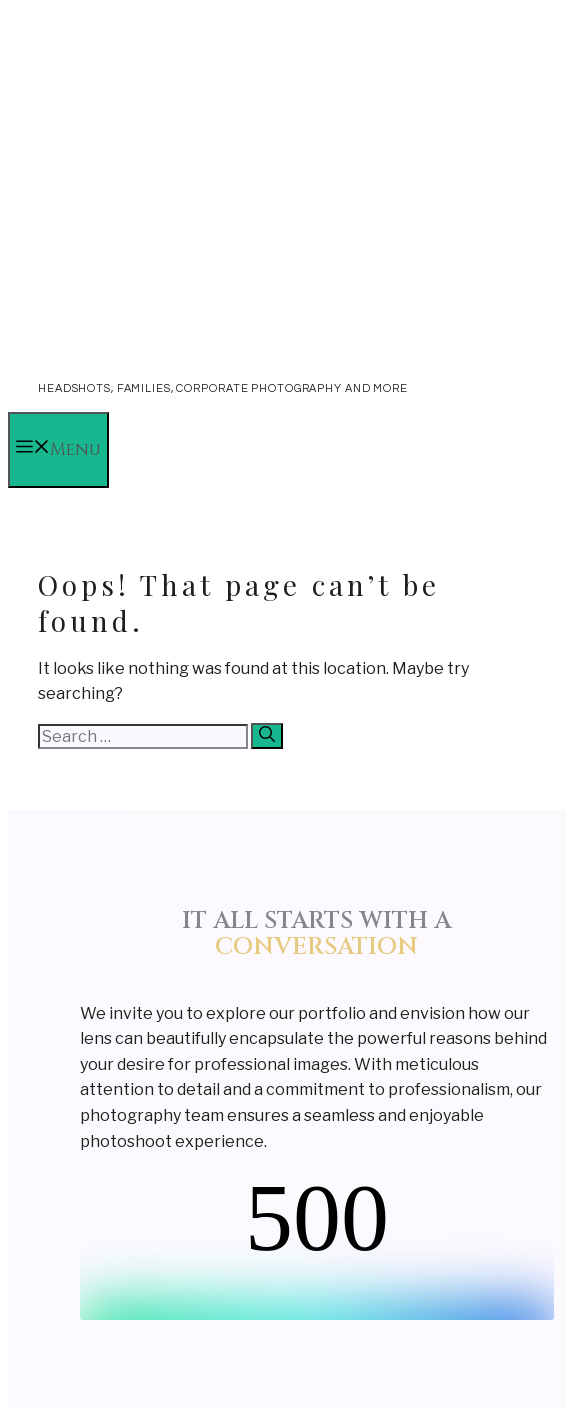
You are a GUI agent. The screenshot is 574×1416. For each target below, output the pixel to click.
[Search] (267, 736)
